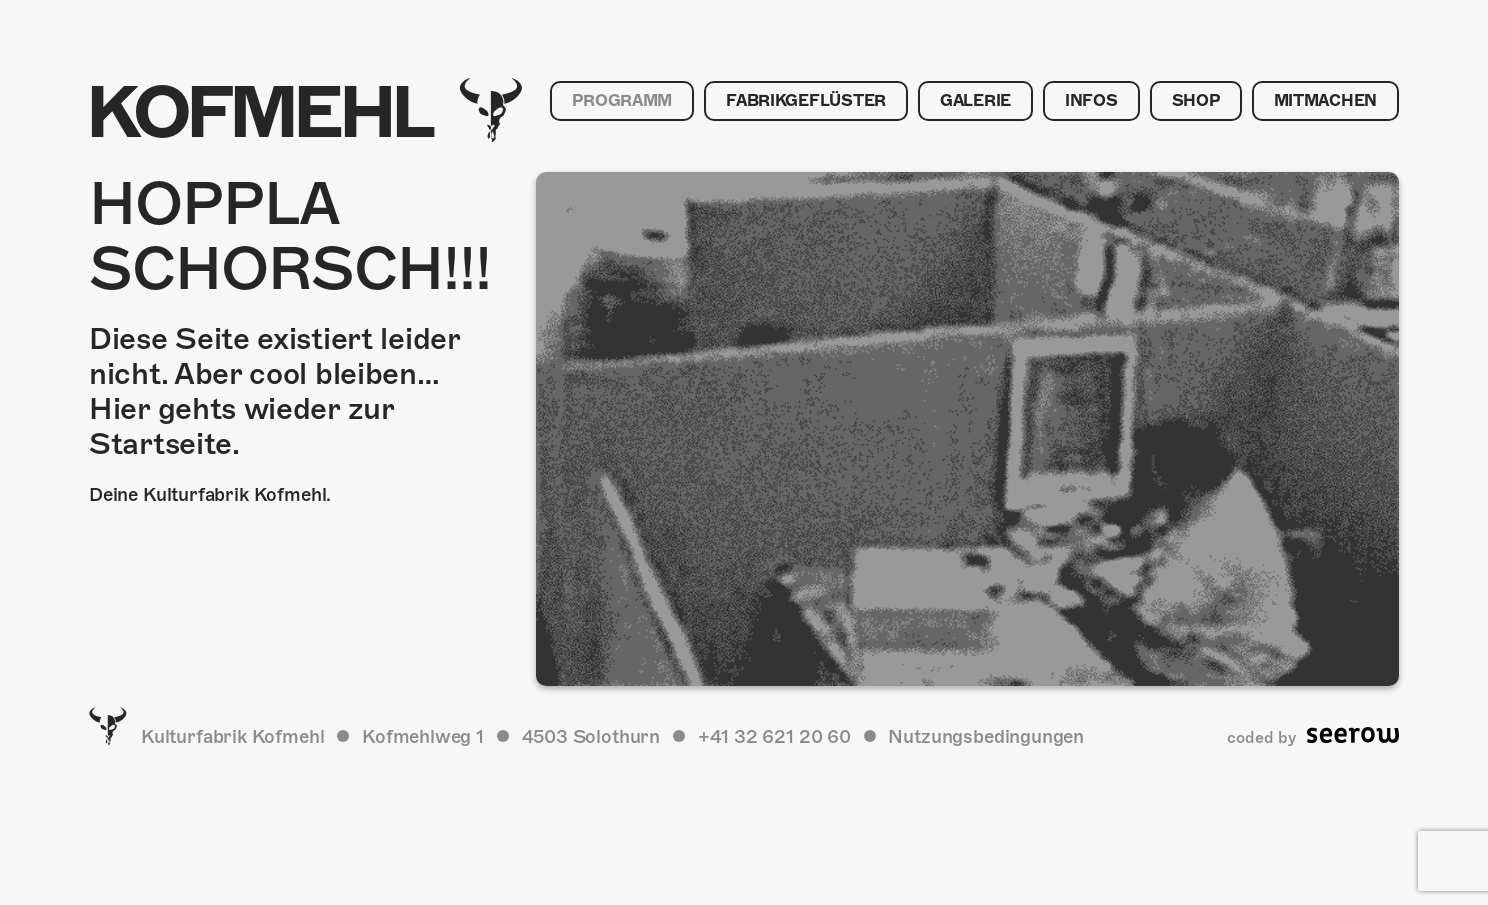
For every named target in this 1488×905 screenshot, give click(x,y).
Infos (1091, 101)
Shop (1196, 101)
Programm (622, 101)
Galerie (975, 101)
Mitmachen (1325, 101)
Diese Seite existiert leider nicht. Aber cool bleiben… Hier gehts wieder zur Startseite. (274, 391)
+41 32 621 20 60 (774, 736)
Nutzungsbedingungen (986, 736)
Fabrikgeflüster (806, 101)
